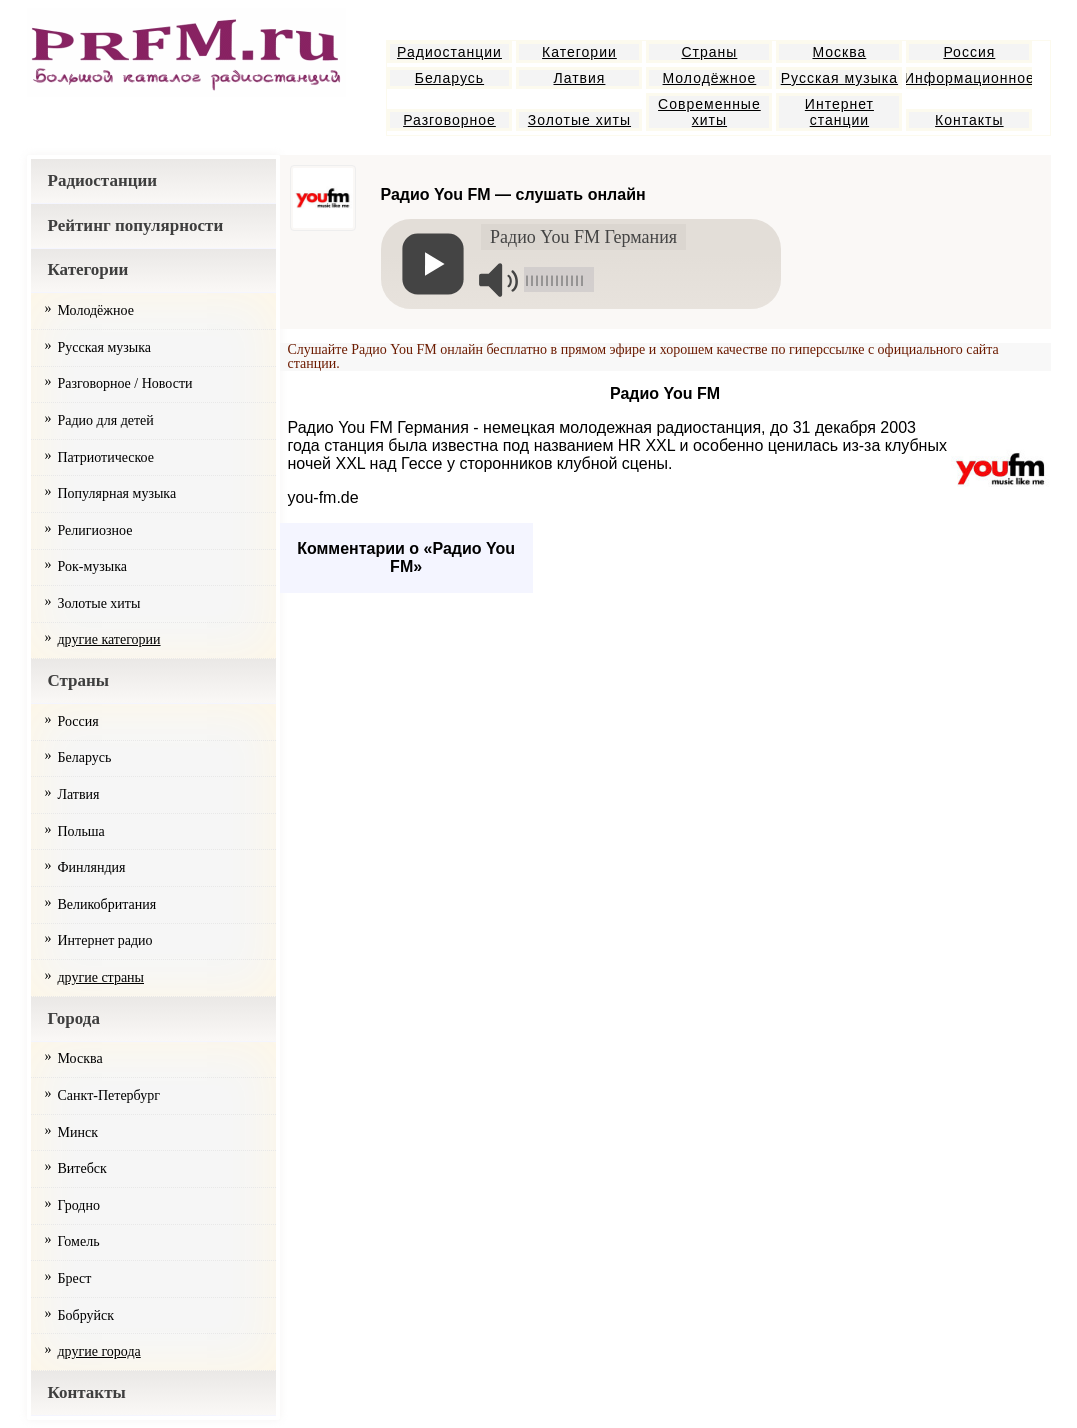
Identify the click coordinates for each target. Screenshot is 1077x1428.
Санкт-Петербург (109, 1095)
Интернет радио (105, 940)
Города (74, 1018)
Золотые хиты (579, 120)
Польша (81, 831)
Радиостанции (449, 52)
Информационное (969, 78)
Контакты (969, 120)
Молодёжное (710, 78)
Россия (969, 52)
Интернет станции (839, 112)
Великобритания (107, 904)
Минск (78, 1132)
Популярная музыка (117, 493)
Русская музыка (839, 78)
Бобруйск (86, 1315)
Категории (579, 52)
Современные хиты (709, 112)
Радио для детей (106, 420)
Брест (75, 1278)
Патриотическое (106, 457)
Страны (709, 52)
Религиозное (95, 530)
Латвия (579, 78)
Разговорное (449, 120)
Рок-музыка (93, 566)
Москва (839, 52)
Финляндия (92, 867)
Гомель (79, 1241)
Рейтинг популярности (136, 225)
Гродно (79, 1205)
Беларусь (449, 78)
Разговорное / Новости (125, 383)
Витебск (82, 1168)
